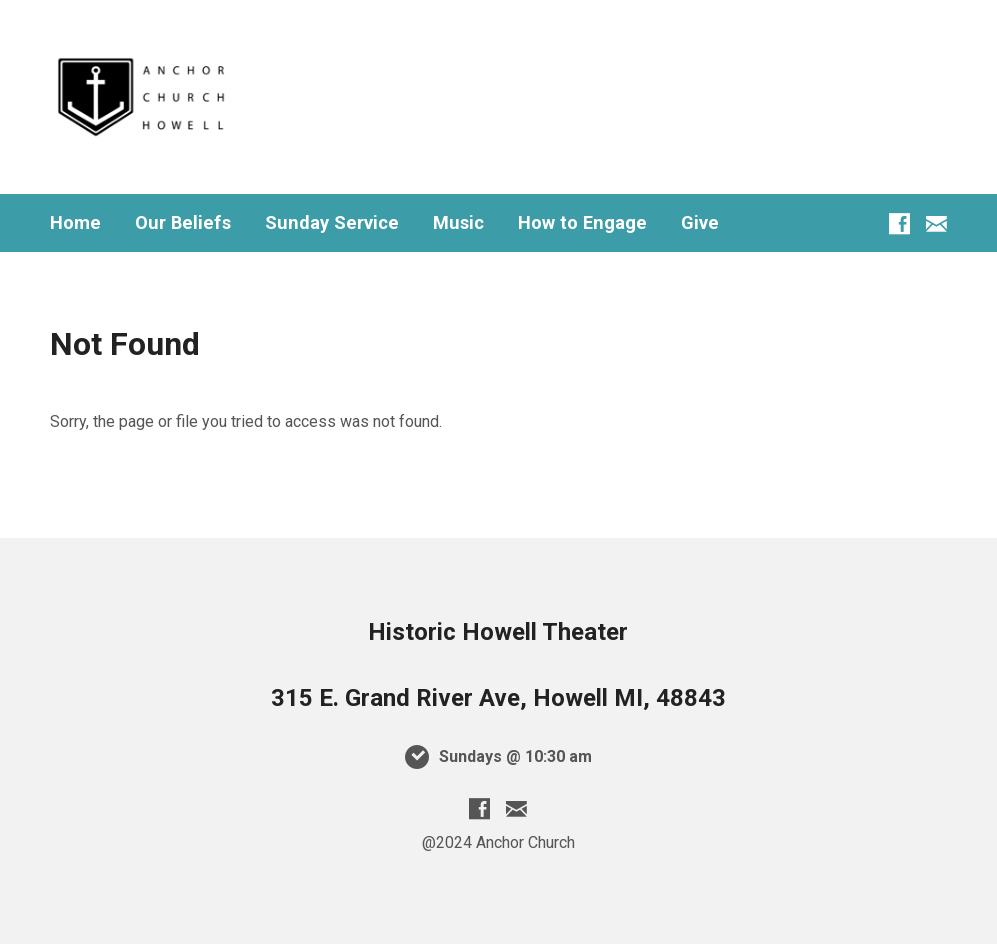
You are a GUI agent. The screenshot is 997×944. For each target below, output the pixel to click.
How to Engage (582, 223)
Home (75, 223)
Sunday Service (332, 223)
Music (458, 223)
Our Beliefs (183, 223)
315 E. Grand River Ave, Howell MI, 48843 (498, 698)
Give (700, 223)
